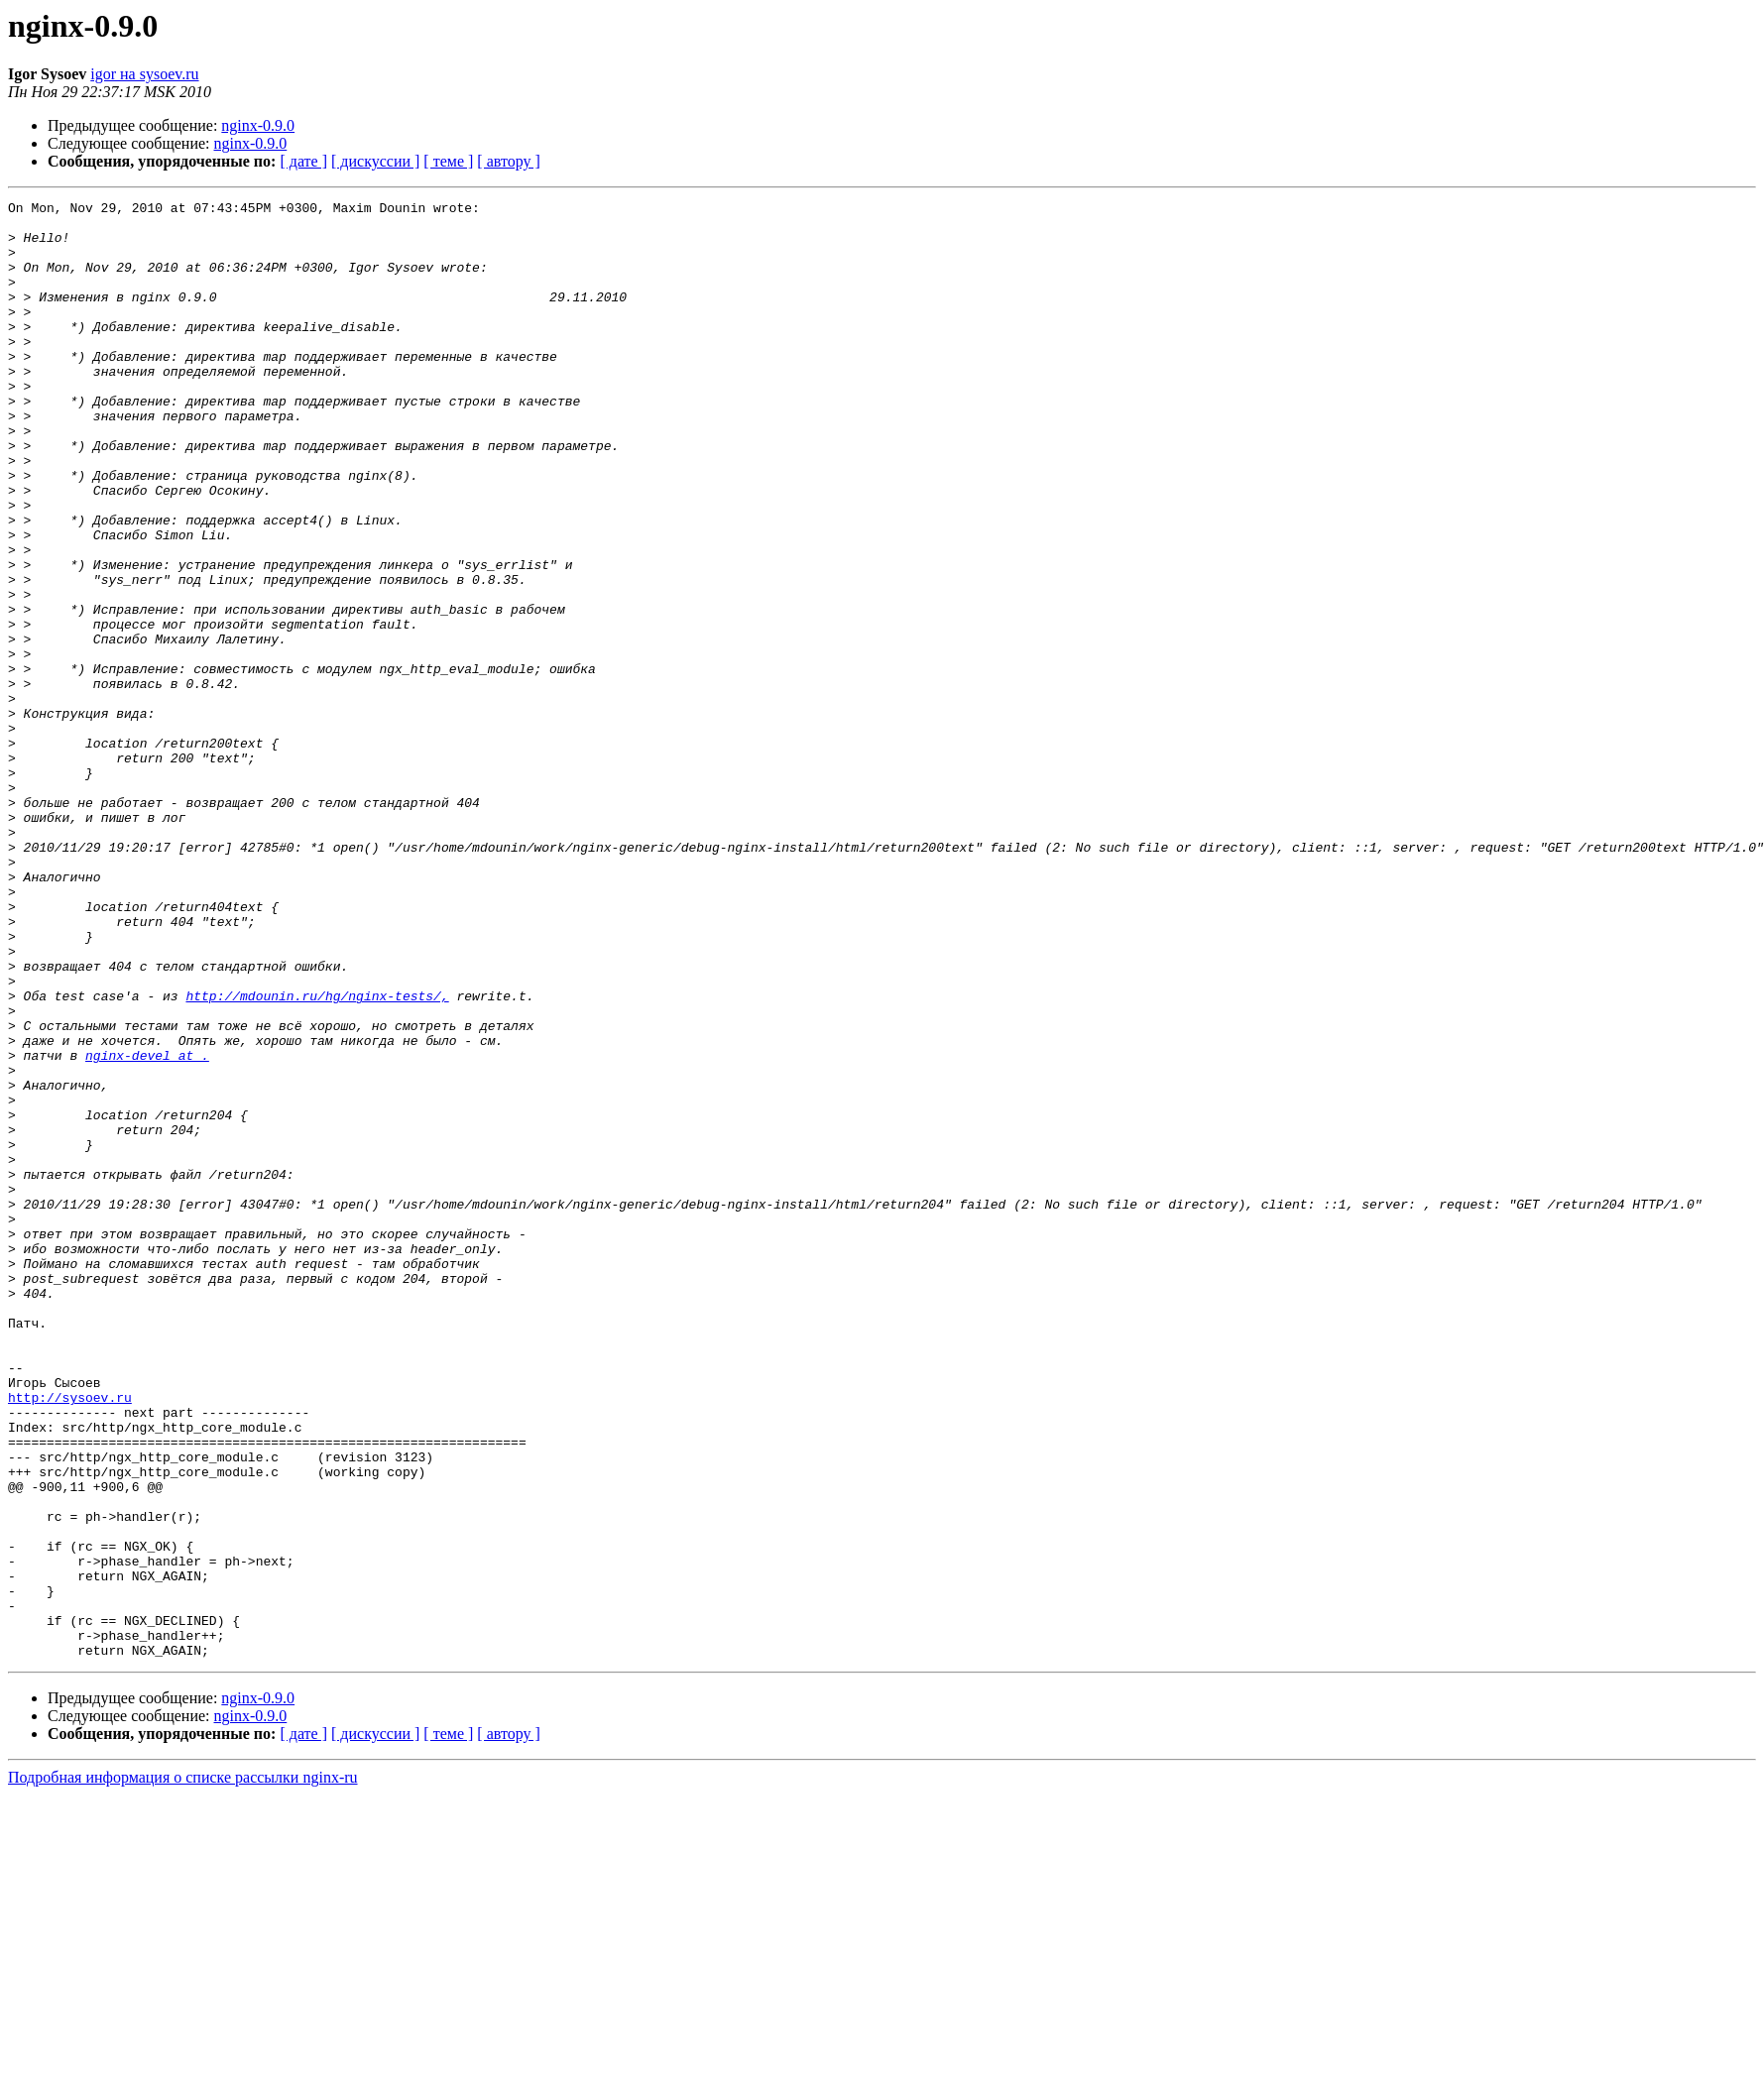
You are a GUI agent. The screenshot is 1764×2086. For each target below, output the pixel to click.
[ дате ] (303, 161)
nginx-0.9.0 (257, 125)
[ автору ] (508, 161)
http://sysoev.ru (70, 1638)
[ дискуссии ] (375, 161)
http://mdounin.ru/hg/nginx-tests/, (316, 1156)
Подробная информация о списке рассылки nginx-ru (183, 2068)
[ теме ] (448, 161)
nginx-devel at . (147, 1227)
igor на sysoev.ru (144, 73)
